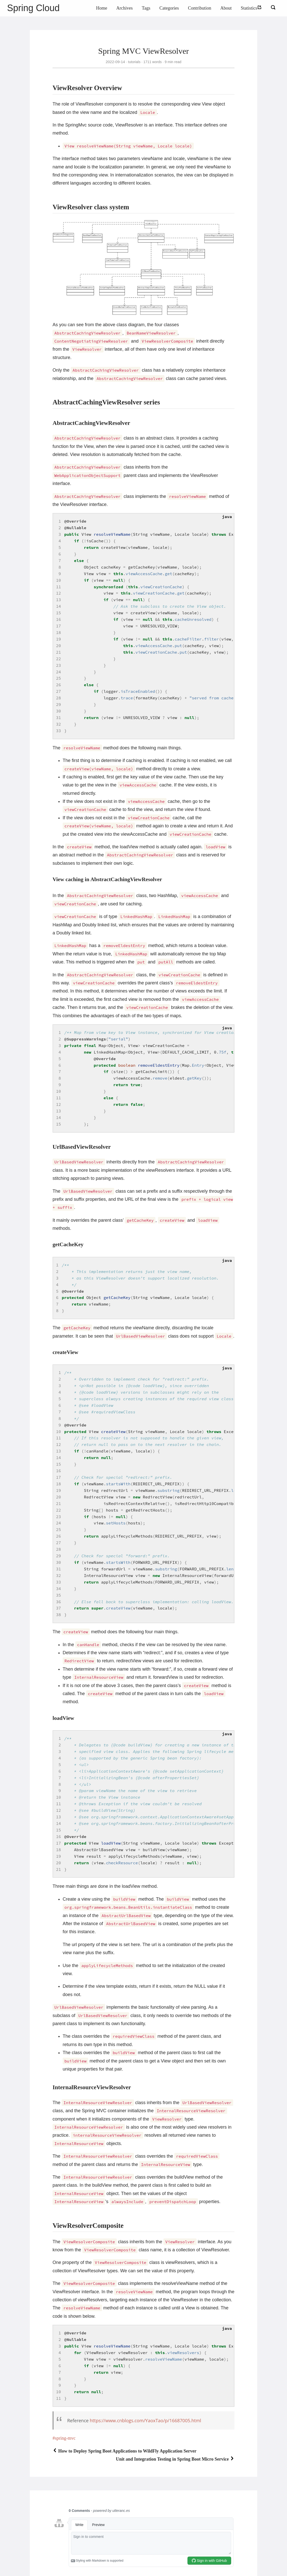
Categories (169, 8)
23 (58, 665)
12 (58, 593)
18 (58, 632)
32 (58, 724)
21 (58, 652)
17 (58, 625)
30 (58, 710)
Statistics (251, 8)
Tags (146, 8)
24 (58, 671)
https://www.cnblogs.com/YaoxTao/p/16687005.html (145, 2420)
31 (58, 717)
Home (101, 8)
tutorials (134, 62)
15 (58, 612)
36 (58, 1601)
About (226, 8)
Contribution (199, 8)
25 (58, 678)
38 (58, 1614)
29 (58, 704)
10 (58, 580)
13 (58, 599)
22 (58, 658)
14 (58, 606)
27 (58, 691)
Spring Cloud (33, 8)
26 (58, 684)
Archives (124, 8)
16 (58, 619)
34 (58, 1588)
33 (58, 730)
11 (58, 586)
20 (58, 645)
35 (58, 1595)
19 (58, 639)
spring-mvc (65, 2438)
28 (58, 697)
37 (58, 1608)
